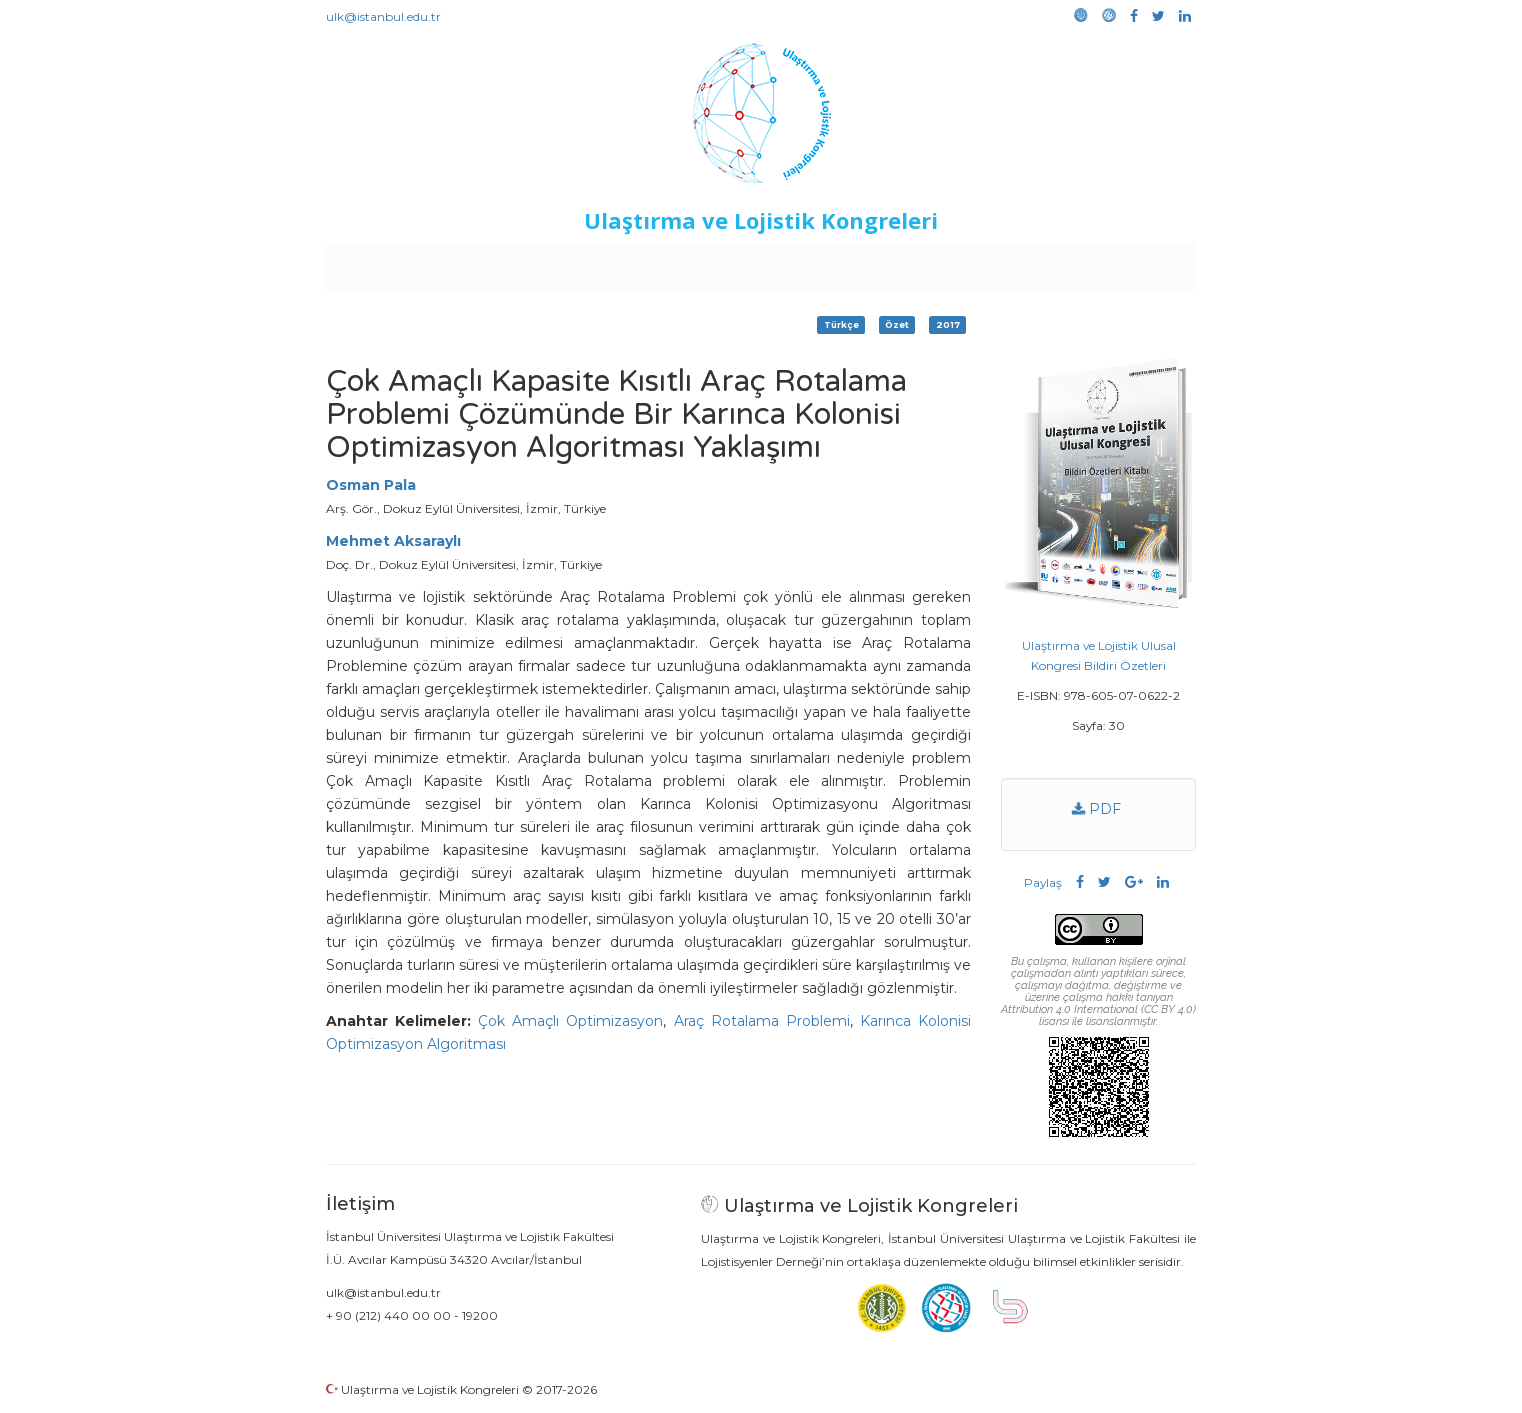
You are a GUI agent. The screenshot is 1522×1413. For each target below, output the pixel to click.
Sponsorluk (898, 262)
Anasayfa (410, 262)
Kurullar (482, 262)
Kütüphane (990, 262)
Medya (1120, 262)
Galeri (1062, 262)
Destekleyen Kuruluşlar (602, 262)
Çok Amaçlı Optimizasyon (570, 1021)
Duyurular (812, 262)
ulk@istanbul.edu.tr (383, 16)
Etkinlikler (730, 262)
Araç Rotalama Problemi (762, 1021)
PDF (1096, 809)
